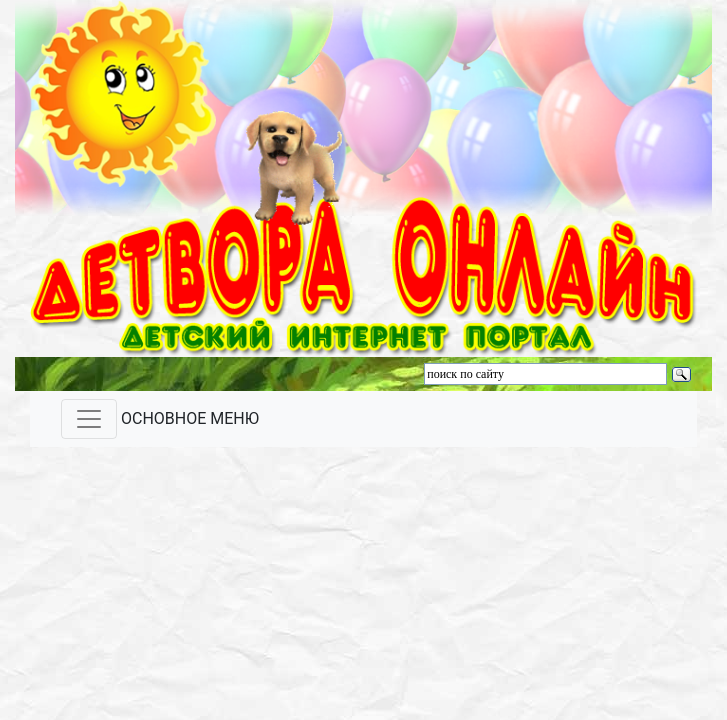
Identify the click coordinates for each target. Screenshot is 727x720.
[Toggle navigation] (89, 419)
